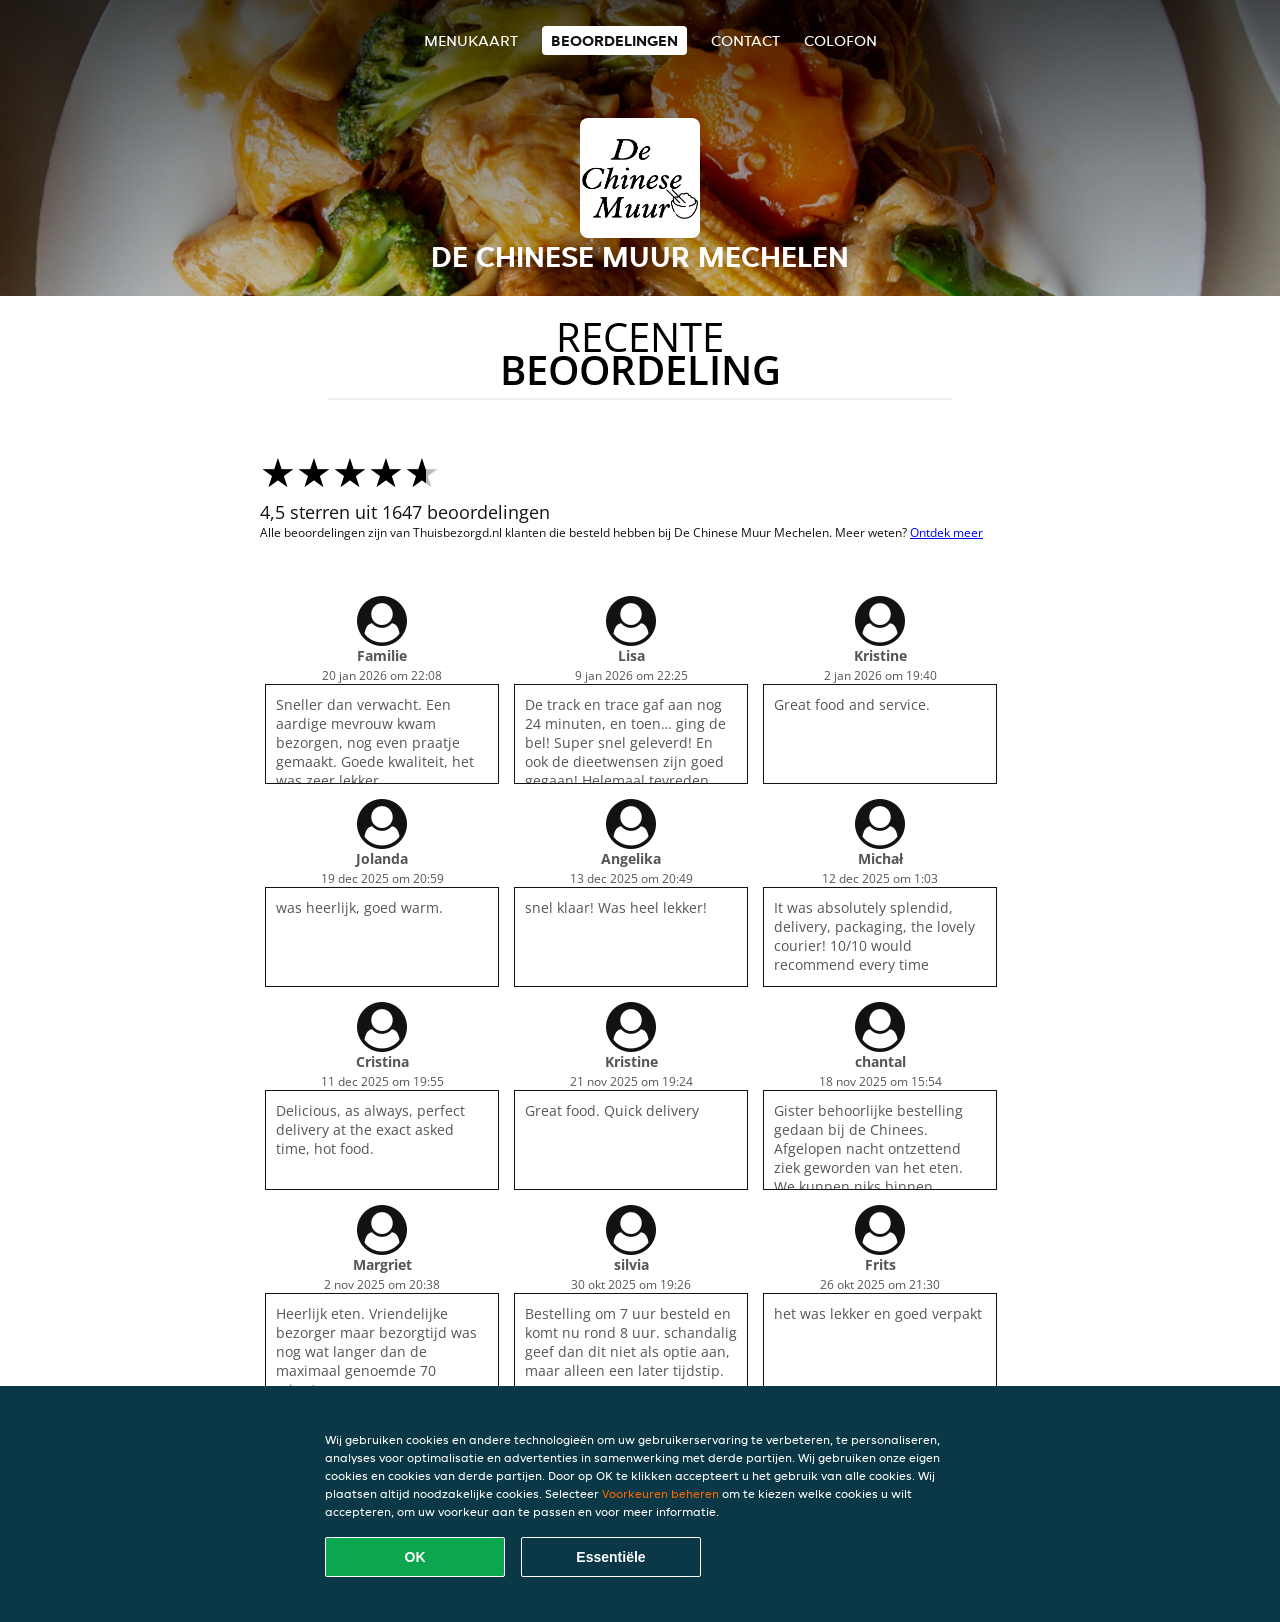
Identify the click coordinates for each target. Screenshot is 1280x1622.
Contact (745, 40)
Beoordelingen (614, 40)
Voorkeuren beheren (660, 1493)
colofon (840, 40)
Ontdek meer (946, 532)
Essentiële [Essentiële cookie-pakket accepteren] (610, 1557)
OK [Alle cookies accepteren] (415, 1557)
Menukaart (471, 40)
